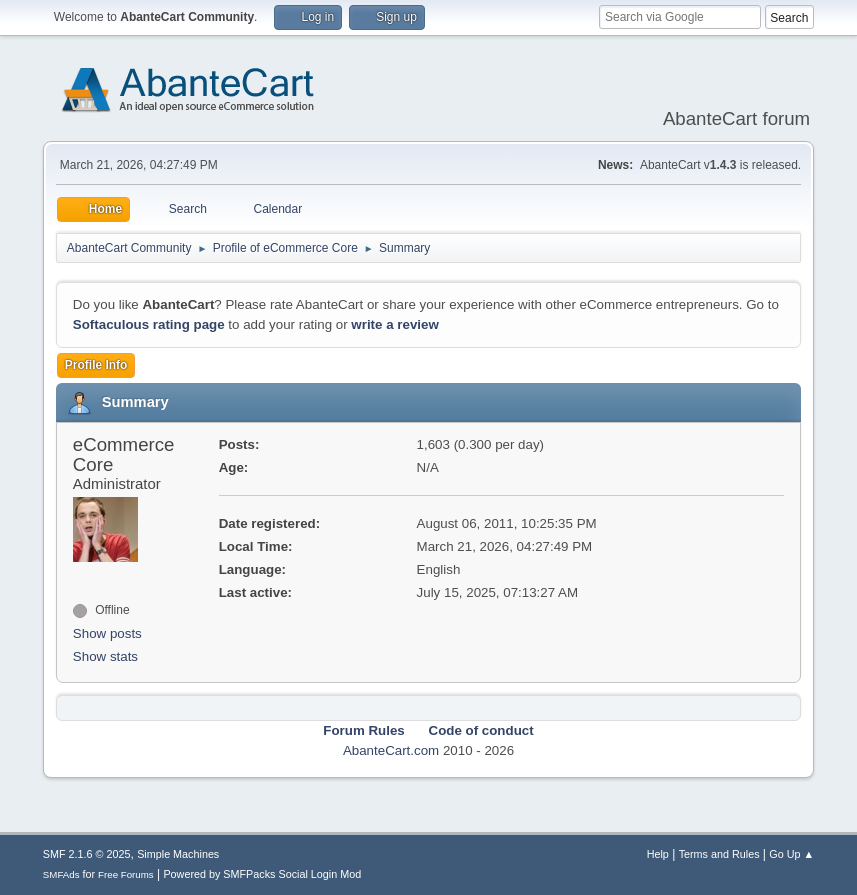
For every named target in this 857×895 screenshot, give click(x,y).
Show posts (107, 633)
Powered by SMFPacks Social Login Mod (262, 874)
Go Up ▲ (791, 854)
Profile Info (96, 365)
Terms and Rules (719, 854)
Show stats (105, 656)
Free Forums (126, 874)
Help (658, 854)
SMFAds (61, 874)
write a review (394, 324)
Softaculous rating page (149, 324)
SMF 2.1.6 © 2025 (87, 854)
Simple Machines (178, 854)
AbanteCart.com (391, 750)
